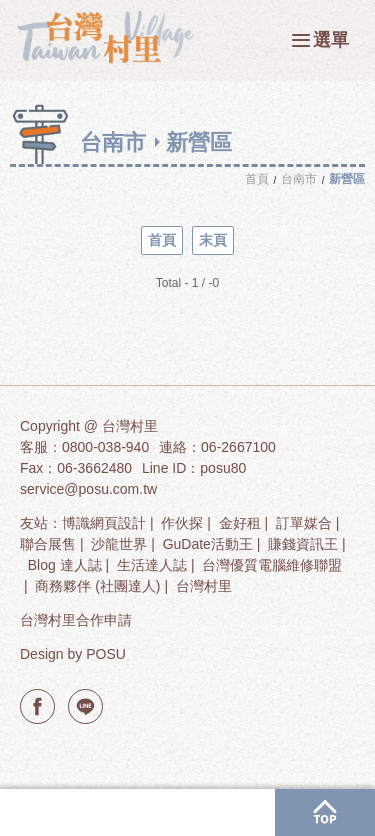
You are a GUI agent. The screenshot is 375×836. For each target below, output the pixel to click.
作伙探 (182, 523)
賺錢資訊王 (303, 544)
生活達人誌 (152, 565)
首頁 (162, 240)
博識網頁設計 (104, 523)
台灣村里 (204, 586)
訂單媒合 (304, 523)
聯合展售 (48, 544)
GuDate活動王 (208, 544)
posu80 (223, 468)
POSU (106, 654)
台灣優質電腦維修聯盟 (272, 565)
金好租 (240, 523)
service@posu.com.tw (88, 489)
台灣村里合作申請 (76, 620)
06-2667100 (238, 447)
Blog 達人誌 (65, 565)
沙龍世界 (119, 544)
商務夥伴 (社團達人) (97, 586)
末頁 (213, 240)
